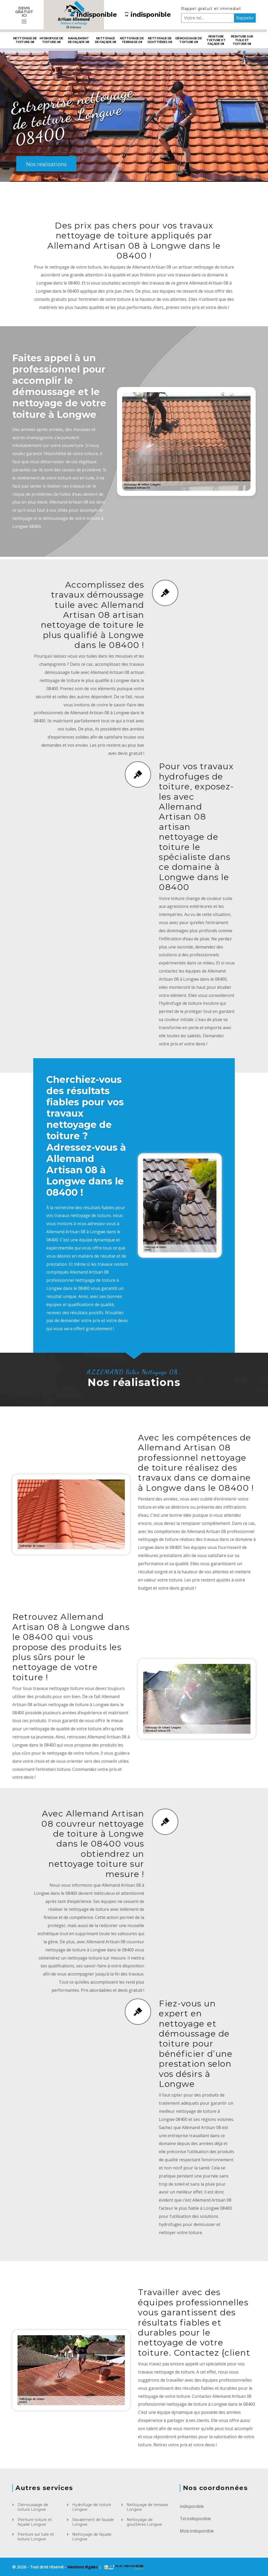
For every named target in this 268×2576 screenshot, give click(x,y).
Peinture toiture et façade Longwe (35, 2522)
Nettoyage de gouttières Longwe (144, 2522)
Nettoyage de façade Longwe (91, 2536)
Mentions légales (83, 2566)
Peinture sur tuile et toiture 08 (242, 40)
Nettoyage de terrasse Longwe (147, 2507)
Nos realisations (46, 164)
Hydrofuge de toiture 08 (51, 40)
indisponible (94, 14)
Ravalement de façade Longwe (93, 2522)
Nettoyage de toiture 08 (25, 40)
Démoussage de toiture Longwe (33, 2507)
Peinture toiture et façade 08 (215, 40)
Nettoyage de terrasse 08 (132, 40)
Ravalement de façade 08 (78, 40)
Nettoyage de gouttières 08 (159, 40)
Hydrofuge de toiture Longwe (91, 2507)
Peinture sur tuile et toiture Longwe (36, 2536)
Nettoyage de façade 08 (105, 40)
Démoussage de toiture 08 (188, 40)
